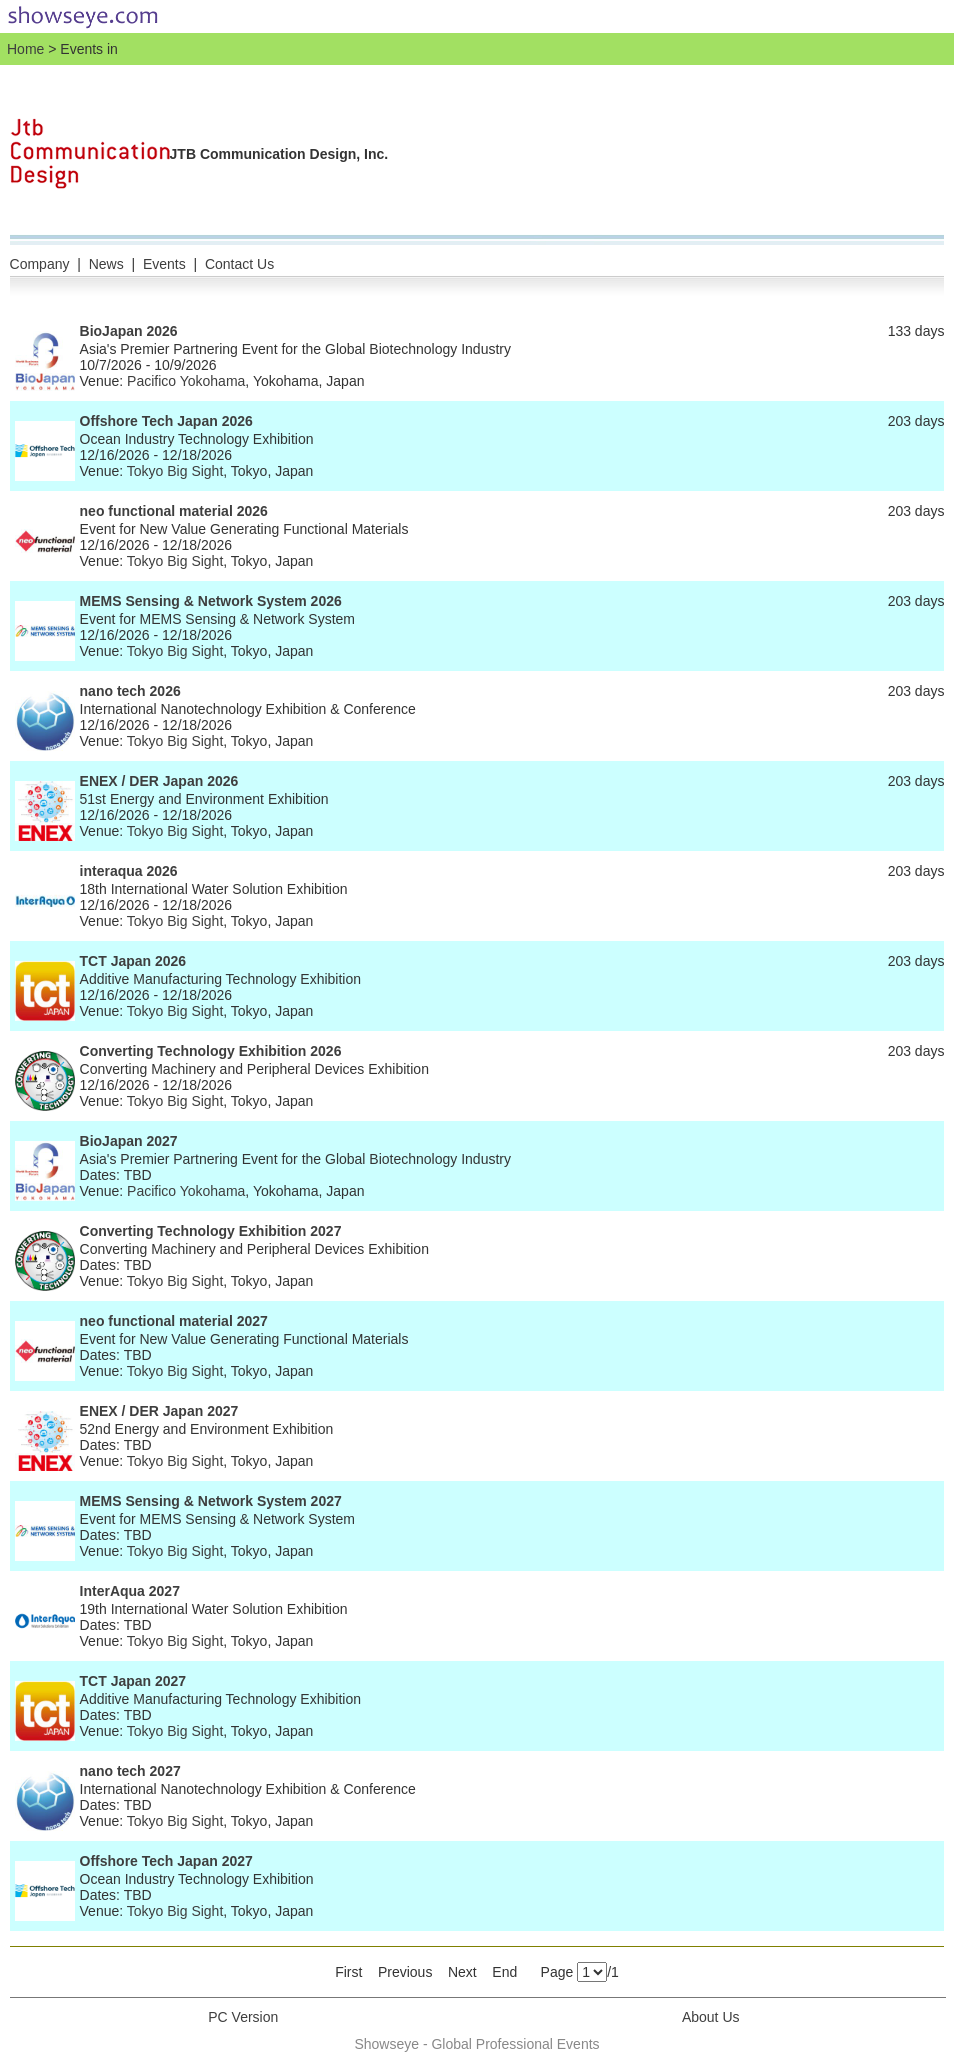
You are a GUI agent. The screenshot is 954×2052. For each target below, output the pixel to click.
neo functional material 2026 (174, 511)
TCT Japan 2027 (133, 1681)
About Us (711, 2017)
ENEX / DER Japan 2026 (159, 781)
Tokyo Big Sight (175, 471)
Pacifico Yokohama (186, 381)
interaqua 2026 (129, 871)
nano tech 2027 (130, 1771)
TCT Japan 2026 (133, 961)
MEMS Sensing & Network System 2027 (211, 1501)
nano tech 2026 (130, 691)
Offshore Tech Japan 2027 (166, 1861)
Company (40, 264)
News (106, 264)
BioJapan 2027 (129, 1141)
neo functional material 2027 (174, 1321)
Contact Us (239, 264)
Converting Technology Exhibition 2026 (211, 1051)
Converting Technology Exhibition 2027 (211, 1231)
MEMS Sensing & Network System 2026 (211, 601)
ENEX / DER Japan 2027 (159, 1411)
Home (25, 49)
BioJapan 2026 (129, 331)
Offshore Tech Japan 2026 (166, 421)
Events (164, 264)
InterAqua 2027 (130, 1591)
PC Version (243, 2017)
